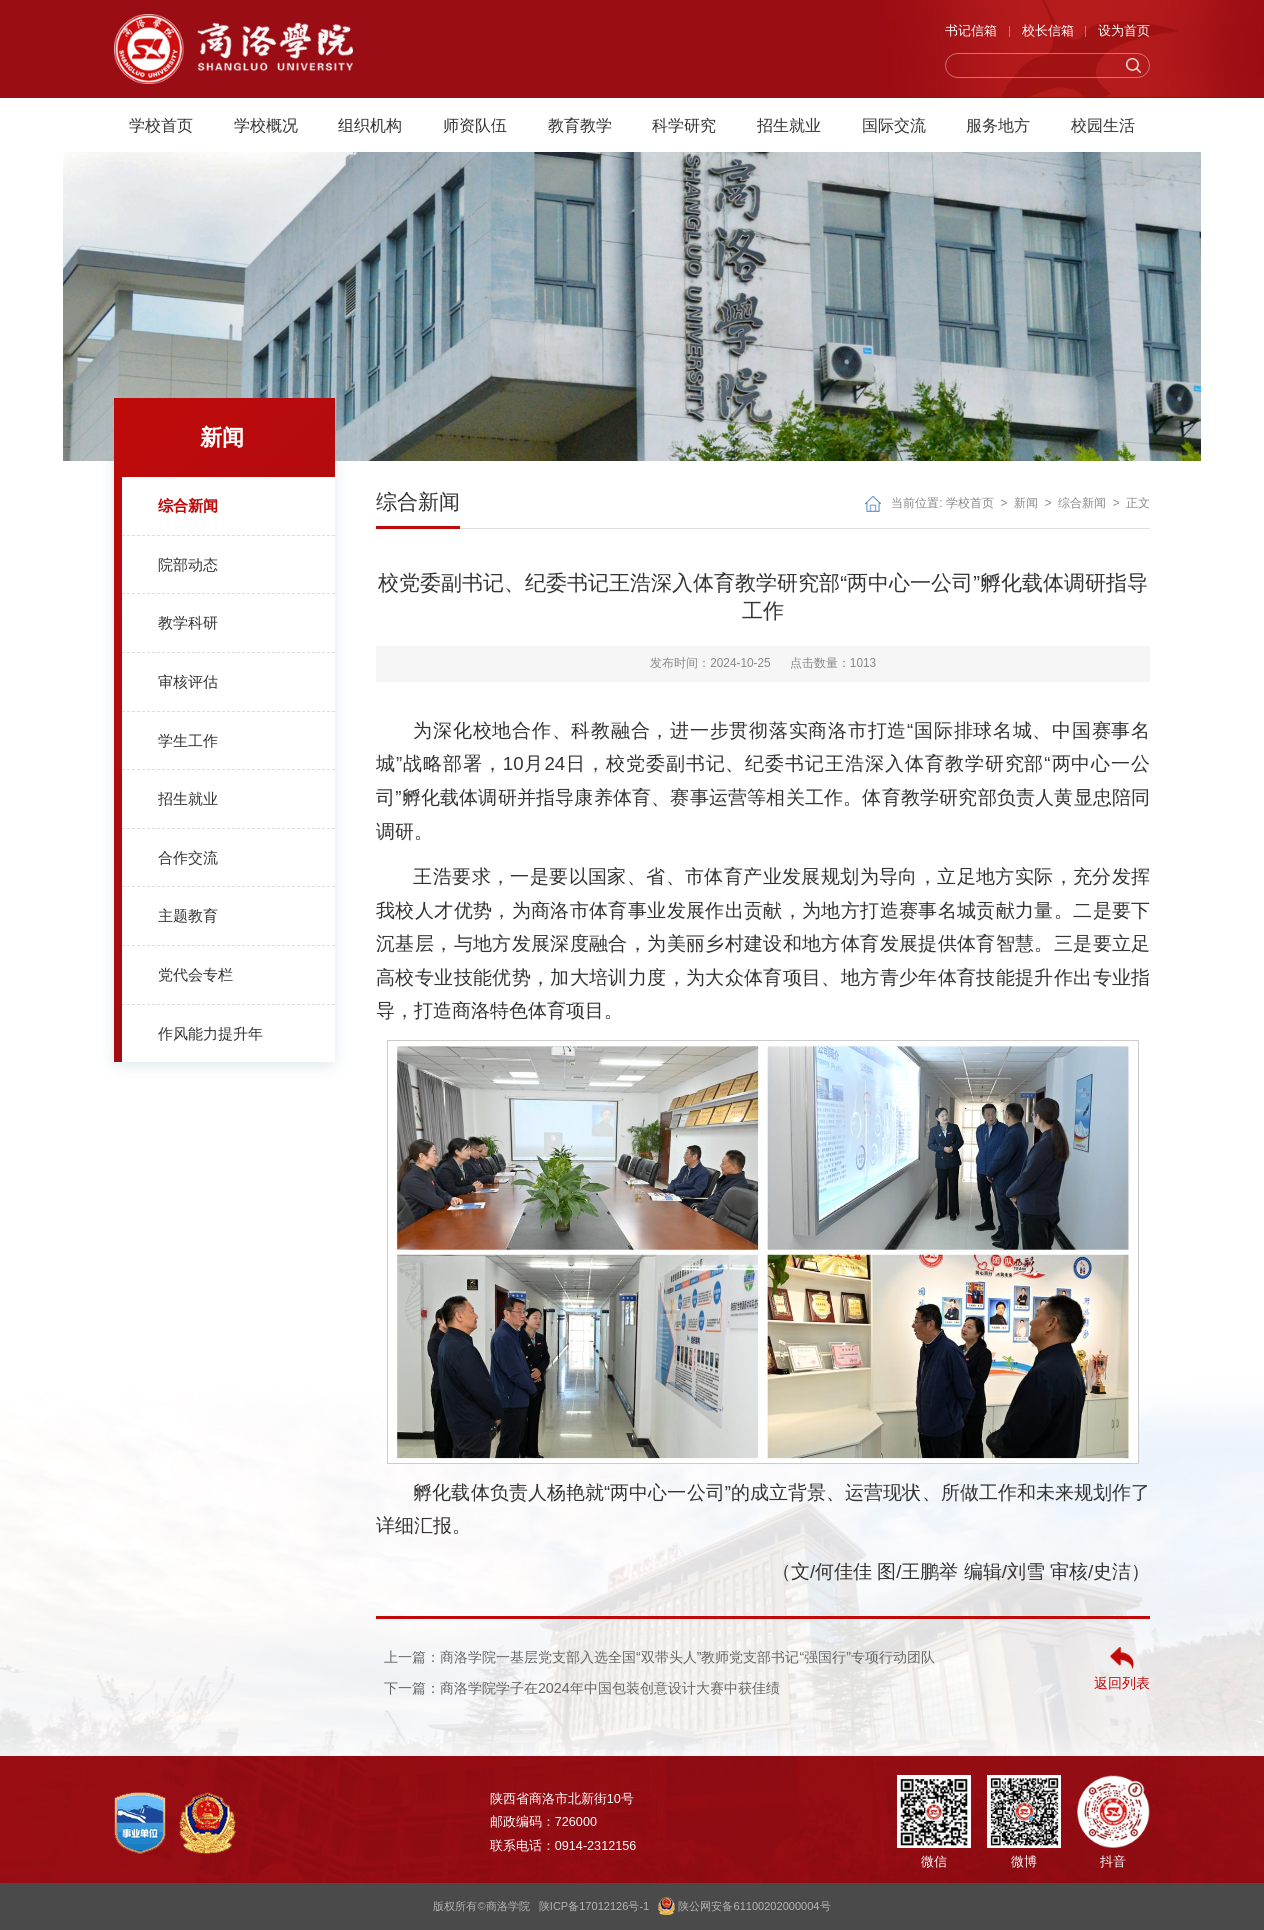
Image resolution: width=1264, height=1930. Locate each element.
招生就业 (789, 121)
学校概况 (266, 121)
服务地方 (998, 121)
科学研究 (684, 121)
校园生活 (1103, 121)
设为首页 (1124, 31)
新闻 (1026, 503)
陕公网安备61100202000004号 (744, 1906)
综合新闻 (1082, 503)
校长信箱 (1048, 31)
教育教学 (580, 121)
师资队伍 (475, 121)
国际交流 (894, 121)
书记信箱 (971, 31)
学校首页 (161, 121)
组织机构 (370, 121)
